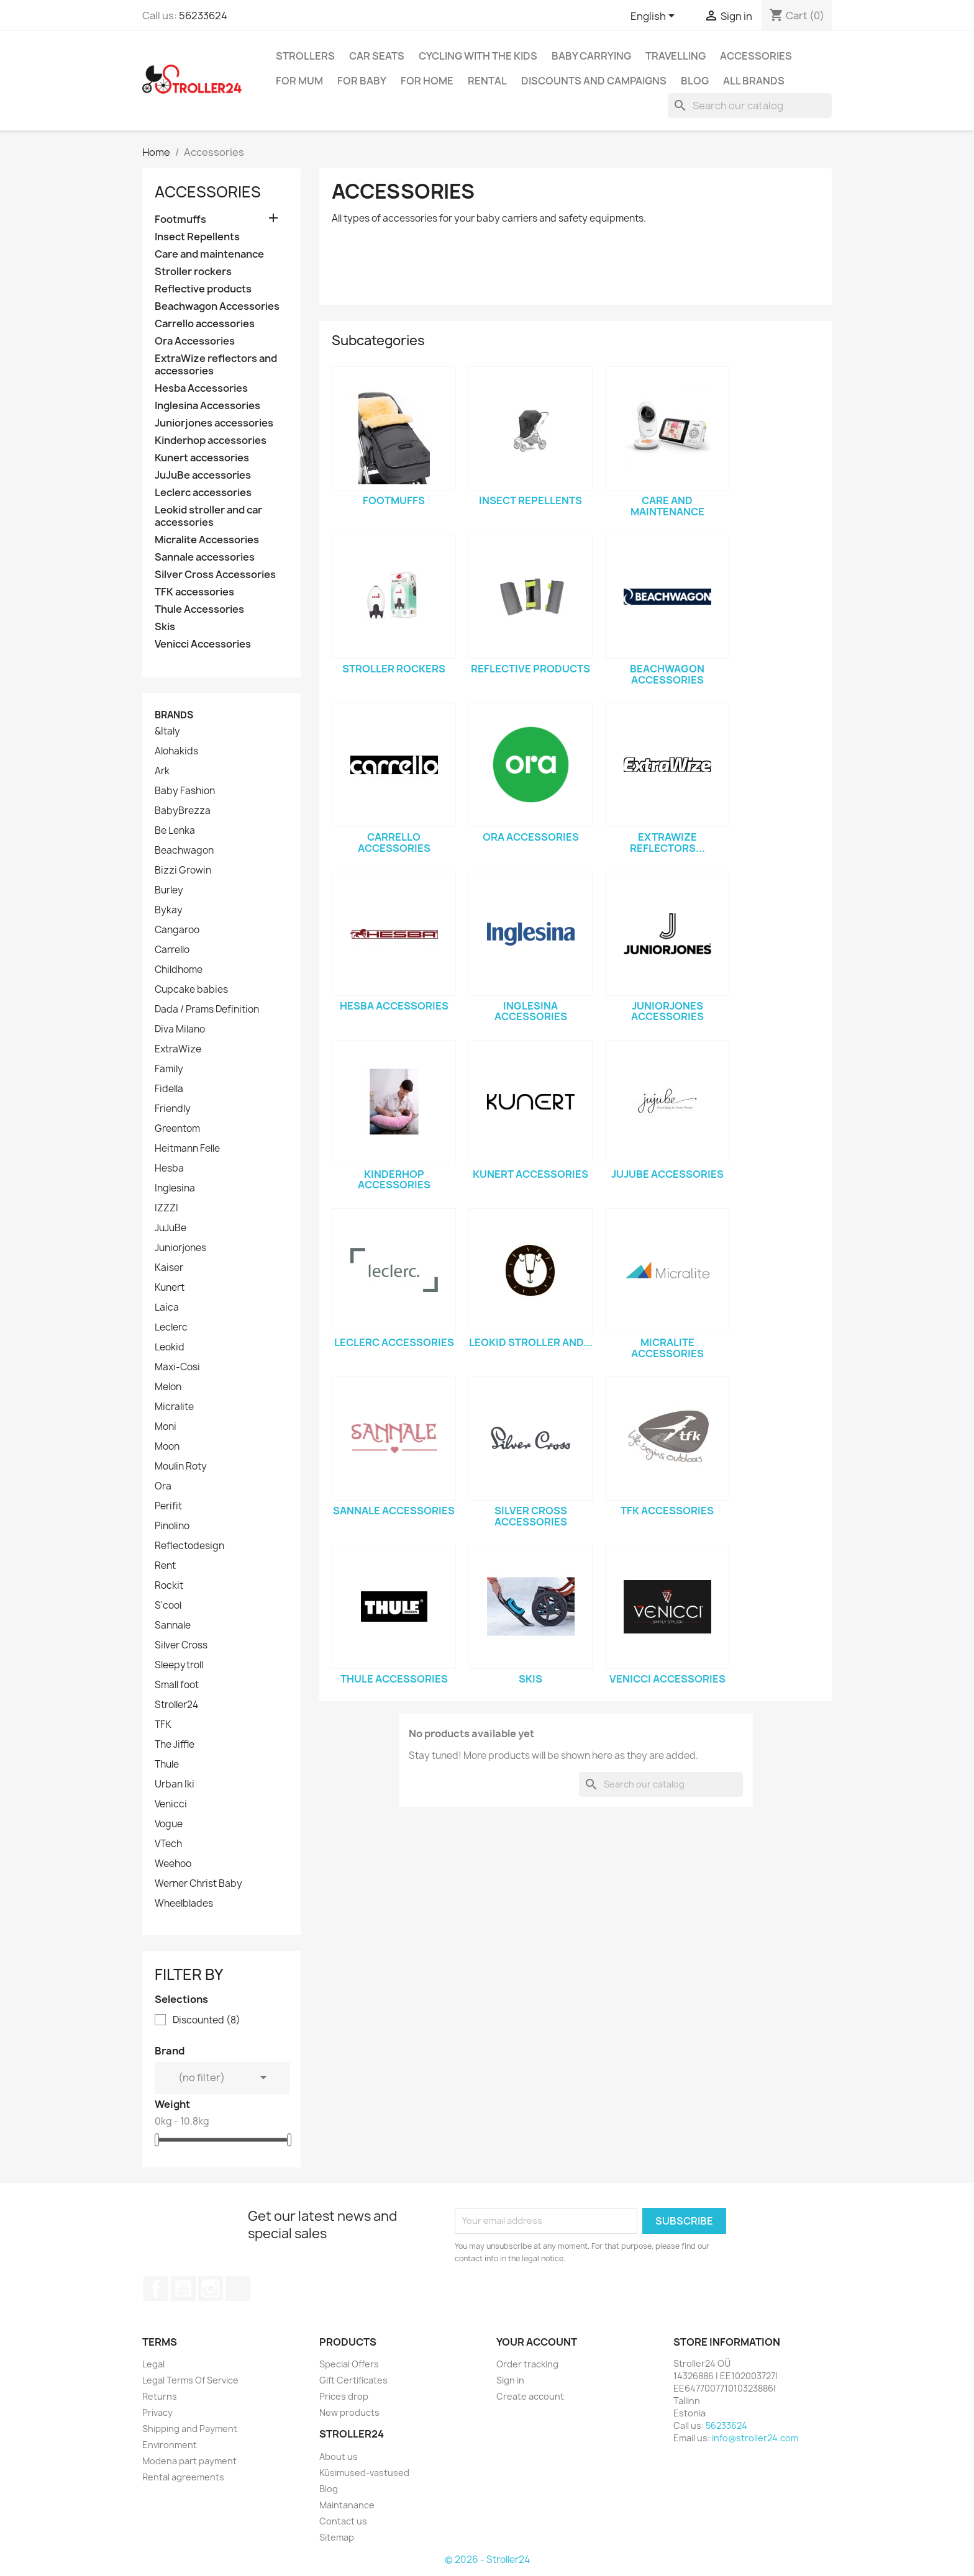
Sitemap (336, 2537)
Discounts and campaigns (594, 81)
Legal (153, 2364)
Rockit (169, 1585)
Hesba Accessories (201, 388)
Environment (169, 2445)
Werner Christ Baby (198, 1884)
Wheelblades (184, 1903)
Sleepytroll (179, 1665)
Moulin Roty (181, 1466)
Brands (174, 714)
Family (169, 1069)
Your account (536, 2342)
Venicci (171, 1804)
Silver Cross (181, 1645)
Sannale (173, 1625)
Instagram (210, 2288)
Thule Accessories (199, 609)
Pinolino (172, 1526)
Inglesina (175, 1188)
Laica (167, 1307)
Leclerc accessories (203, 492)
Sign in (510, 2380)
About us (338, 2456)
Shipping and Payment (189, 2428)
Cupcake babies (191, 989)
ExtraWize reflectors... (667, 842)
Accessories (756, 56)
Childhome (179, 970)
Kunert (169, 1287)
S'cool (168, 1605)
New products (349, 2412)
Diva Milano (180, 1029)
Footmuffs (180, 219)
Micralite (174, 1407)
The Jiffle (174, 1744)
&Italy (167, 731)
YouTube (183, 2288)
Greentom (177, 1129)
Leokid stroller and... (531, 1342)
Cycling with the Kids (478, 56)
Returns (159, 2396)
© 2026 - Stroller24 (487, 2559)
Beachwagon (184, 850)
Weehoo (173, 1864)
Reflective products (203, 289)
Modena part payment (189, 2461)
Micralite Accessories (207, 539)
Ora (163, 1486)
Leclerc (171, 1327)
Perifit (168, 1506)
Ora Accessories (195, 341)
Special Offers (349, 2364)
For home (427, 81)
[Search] (750, 105)
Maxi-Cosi (177, 1367)
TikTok (237, 2288)
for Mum (299, 81)
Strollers (305, 56)
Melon (168, 1387)
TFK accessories (194, 592)
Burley (169, 890)
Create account (530, 2396)
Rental (487, 81)
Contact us (343, 2521)
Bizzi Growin (183, 870)
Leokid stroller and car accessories (208, 516)
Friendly (173, 1109)
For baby (361, 81)
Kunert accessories (202, 457)
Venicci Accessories (203, 644)
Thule (167, 1764)
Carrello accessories (205, 323)
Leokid (169, 1347)
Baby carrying (591, 56)
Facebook (155, 2288)
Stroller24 (176, 1705)
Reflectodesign (189, 1546)
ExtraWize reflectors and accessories (216, 364)
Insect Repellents (197, 236)
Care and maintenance (209, 254)
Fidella (169, 1089)
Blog (695, 81)
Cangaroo (177, 930)
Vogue (169, 1824)
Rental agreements (183, 2477)
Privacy (157, 2412)
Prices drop (343, 2396)
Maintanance (347, 2505)
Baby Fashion (185, 791)
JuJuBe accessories (203, 475)
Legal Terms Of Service (190, 2380)
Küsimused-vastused (364, 2473)
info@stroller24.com (755, 2438)
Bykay (169, 910)
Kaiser (169, 1268)
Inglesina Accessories (207, 405)
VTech (168, 1844)
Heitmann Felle (187, 1148)
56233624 (203, 15)
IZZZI (166, 1208)
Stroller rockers (193, 271)
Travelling (675, 56)
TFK (163, 1725)
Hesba (169, 1168)
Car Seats (376, 56)
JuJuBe (170, 1228)
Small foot (177, 1685)
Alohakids (176, 751)
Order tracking (527, 2364)
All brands (754, 81)
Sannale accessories (205, 557)
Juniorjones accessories (214, 423)
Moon (167, 1446)
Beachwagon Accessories (217, 306)
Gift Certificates (353, 2380)
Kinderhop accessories (210, 440)
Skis (165, 626)
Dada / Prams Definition (207, 1009)
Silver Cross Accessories (215, 574)
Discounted (206, 2020)
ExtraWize (178, 1049)
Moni (165, 1427)
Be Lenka (175, 831)
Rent (165, 1566)
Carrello (172, 950)
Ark (162, 771)
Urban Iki (174, 1784)
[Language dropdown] (654, 16)
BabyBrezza (183, 811)
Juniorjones (180, 1248)
